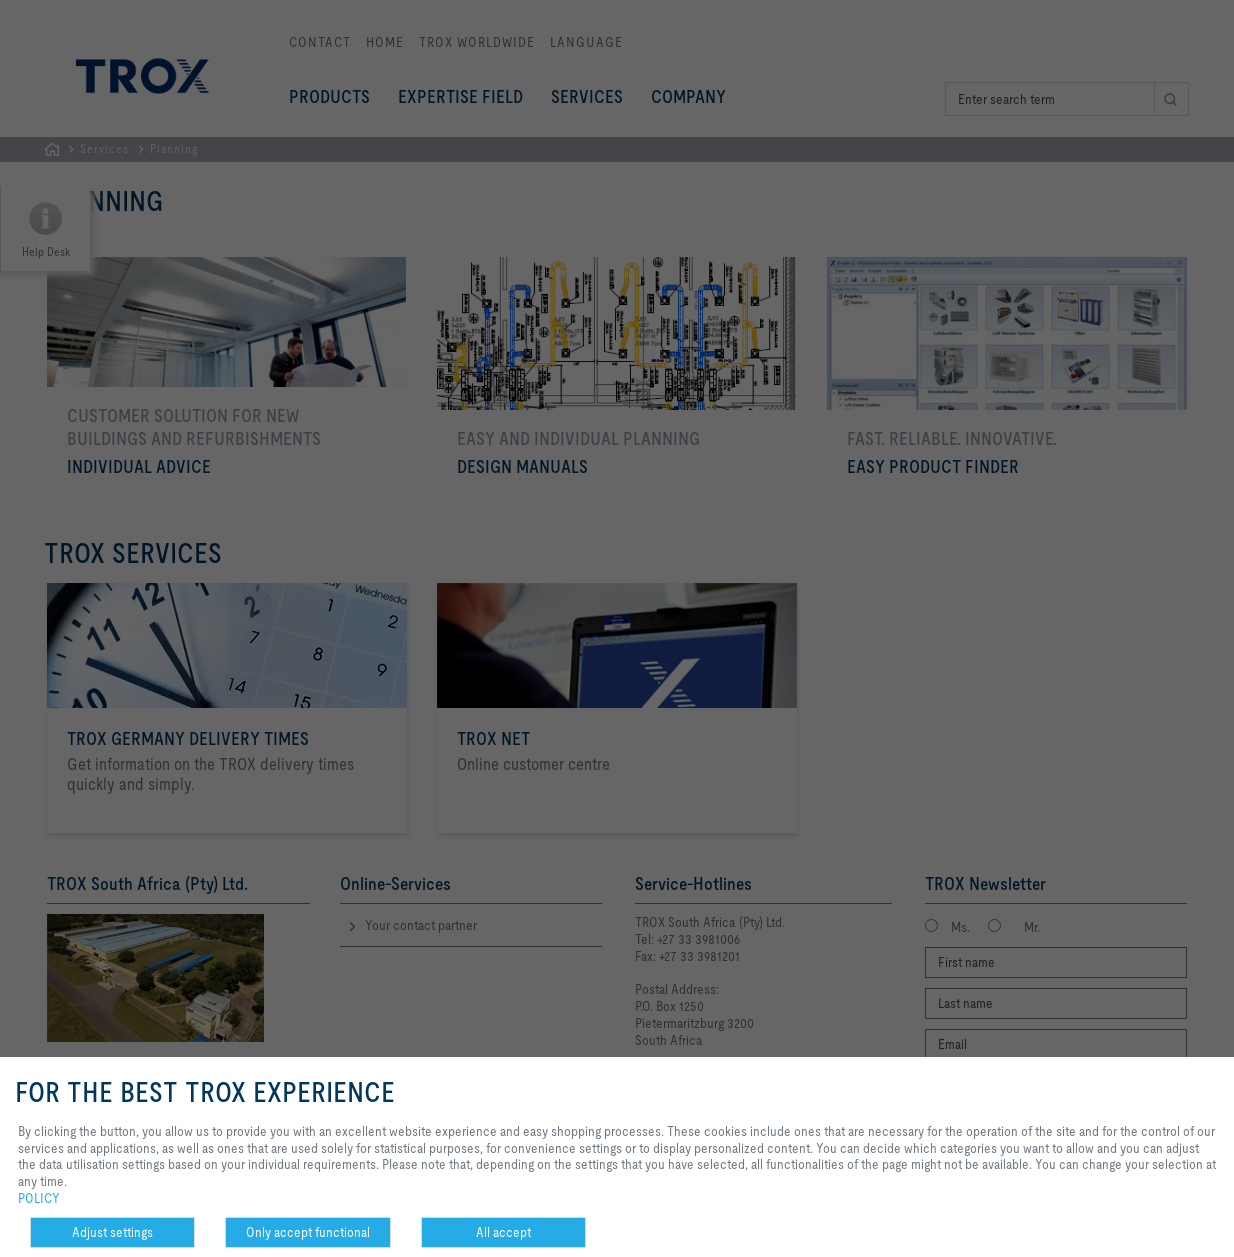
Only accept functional (308, 1232)
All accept (503, 1232)
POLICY (39, 1198)
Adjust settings (112, 1232)
